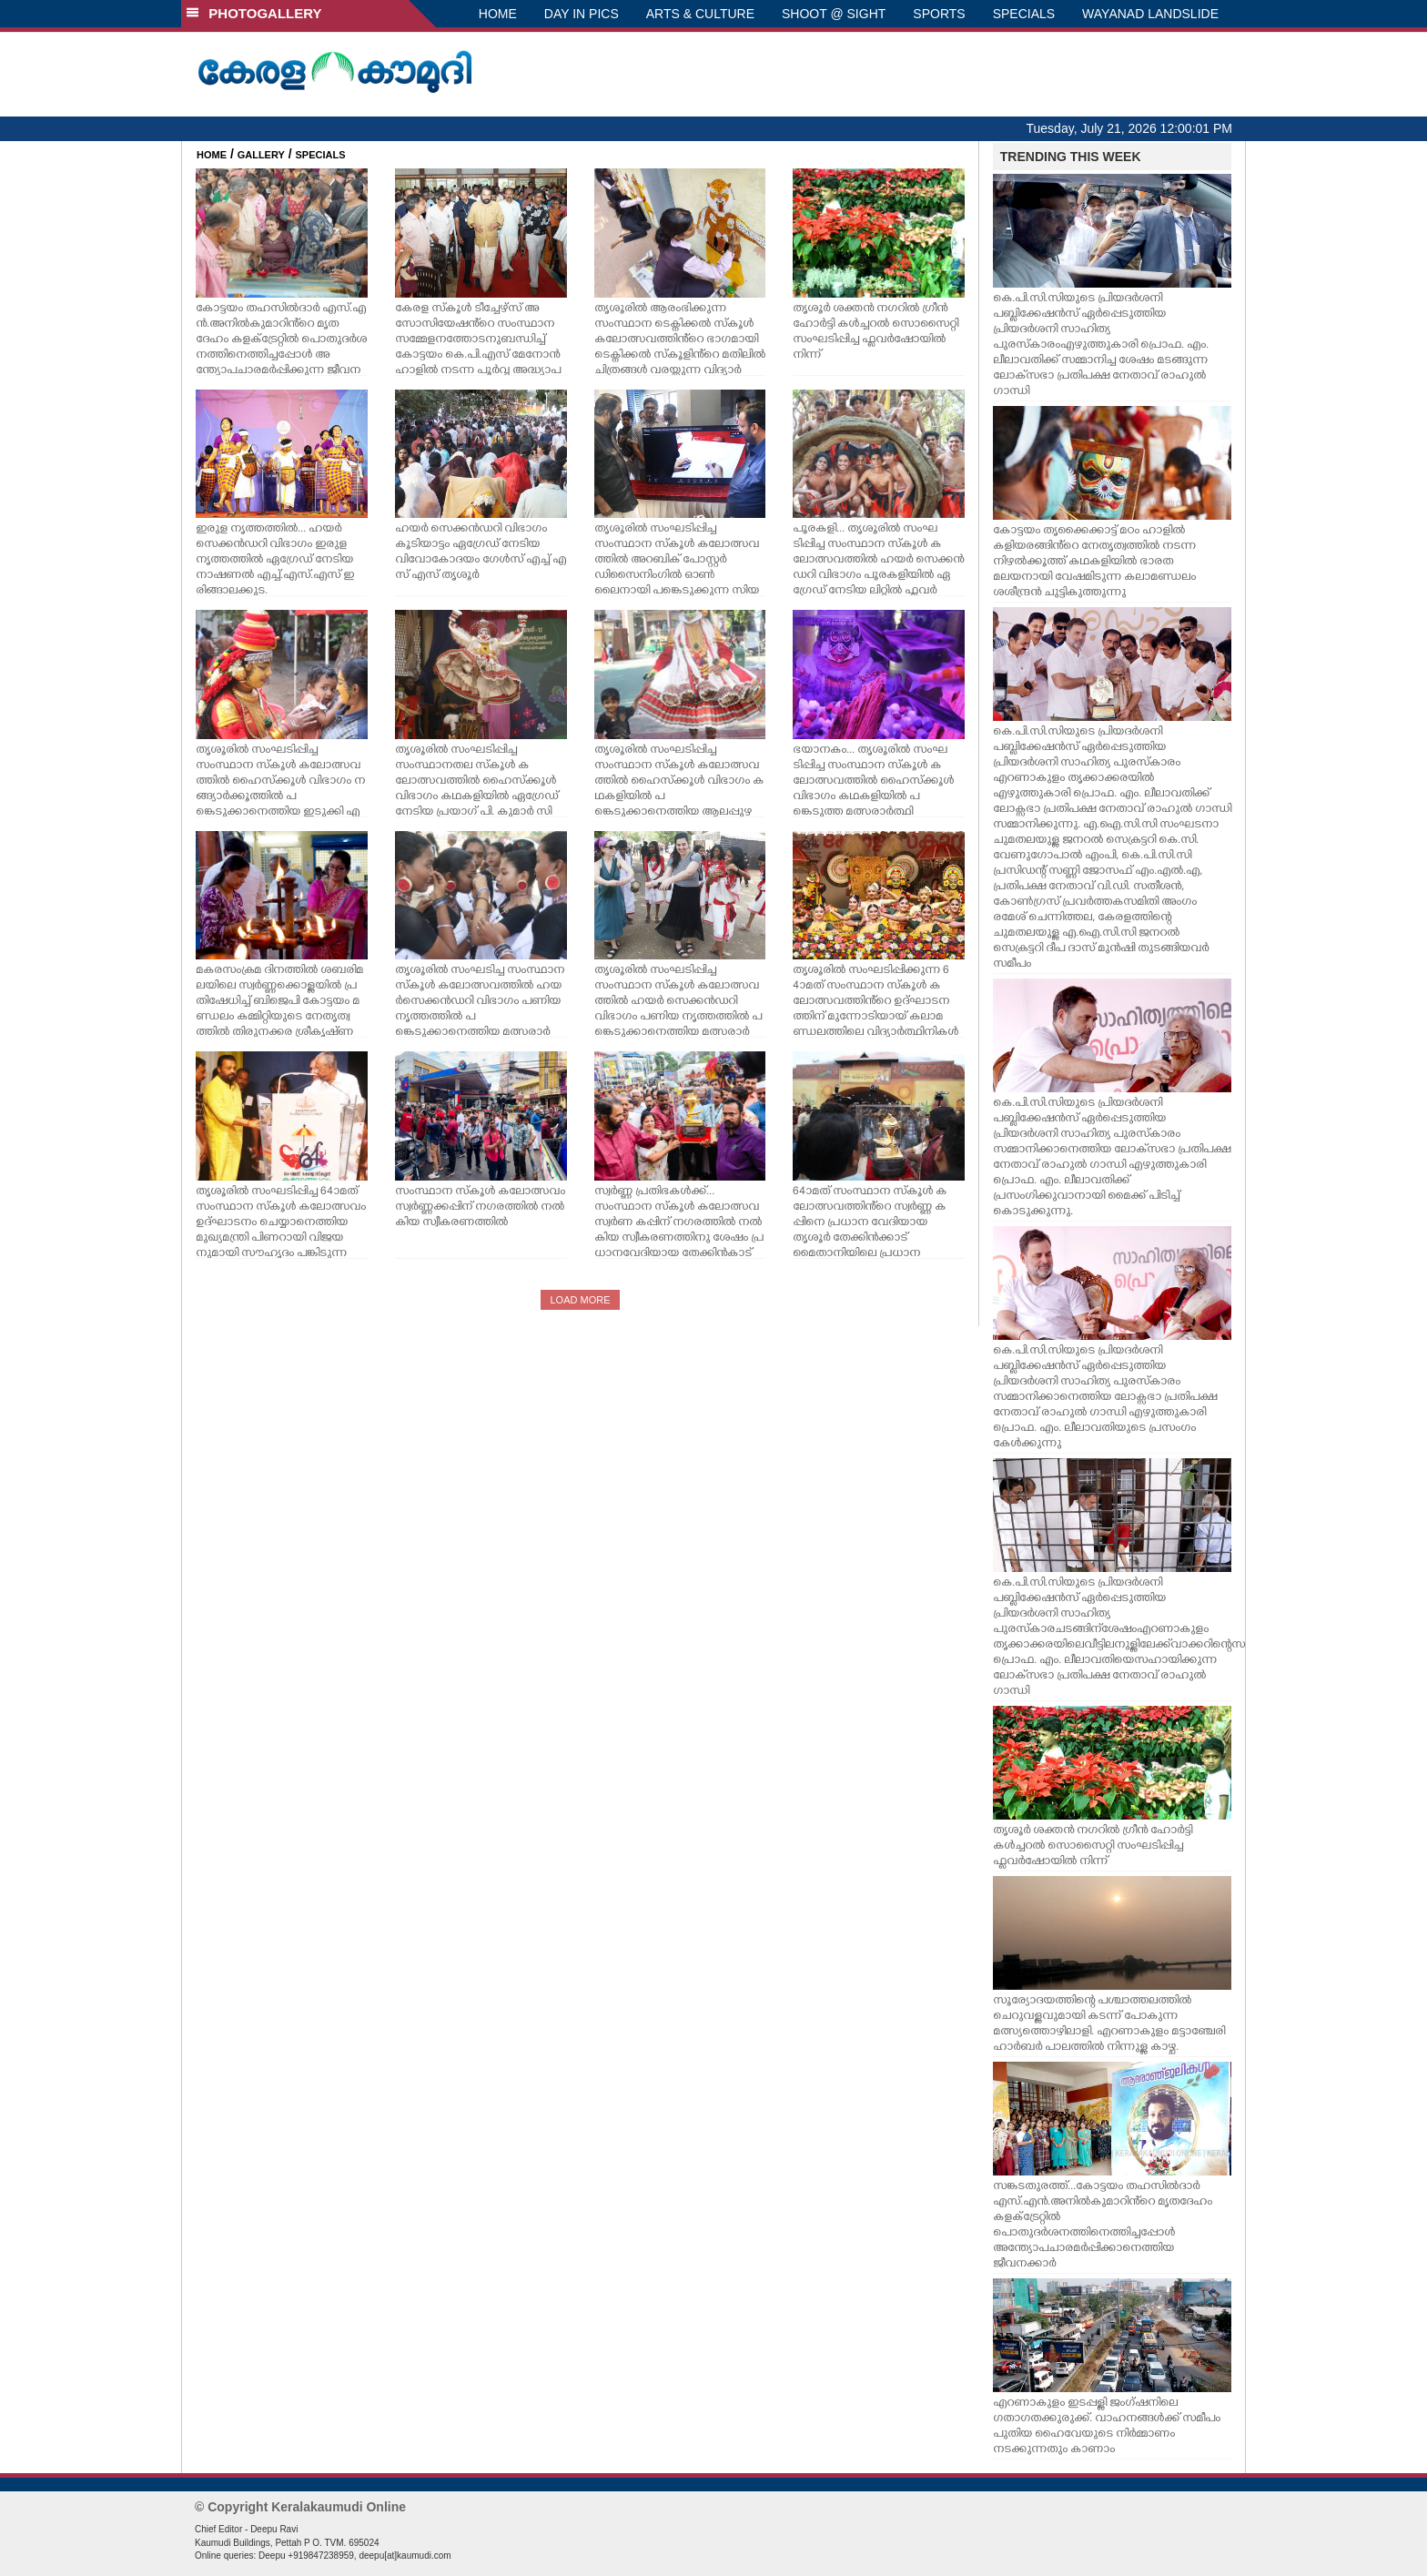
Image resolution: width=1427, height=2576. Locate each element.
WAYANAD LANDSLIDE (1150, 13)
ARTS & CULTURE (700, 13)
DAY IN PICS (581, 13)
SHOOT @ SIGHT (834, 13)
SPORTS (939, 13)
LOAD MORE (580, 1299)
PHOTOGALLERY (254, 13)
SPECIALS (1024, 13)
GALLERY (261, 154)
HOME (498, 13)
